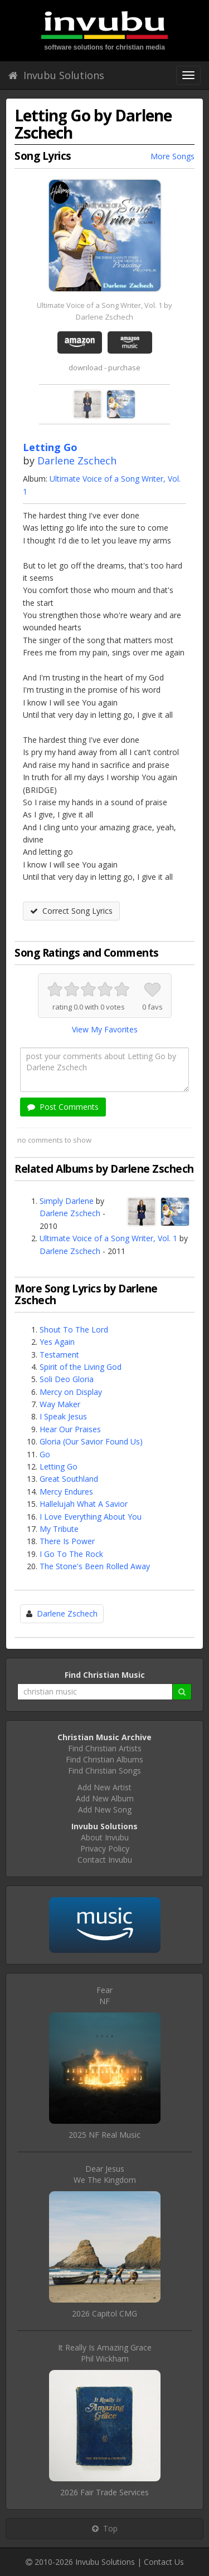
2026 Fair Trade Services (104, 2492)
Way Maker (60, 1404)
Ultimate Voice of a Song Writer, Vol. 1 (108, 1238)
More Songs (172, 156)
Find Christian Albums (104, 1759)
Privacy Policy (104, 1848)
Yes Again (57, 1341)
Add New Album (105, 1798)
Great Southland (69, 1478)
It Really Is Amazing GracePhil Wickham (105, 2353)
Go (45, 1454)
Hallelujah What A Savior (84, 1503)
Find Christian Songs (104, 1770)
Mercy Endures (66, 1491)
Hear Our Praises (70, 1429)
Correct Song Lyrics (71, 910)
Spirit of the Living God (80, 1367)
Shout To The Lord (74, 1329)
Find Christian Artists (105, 1748)
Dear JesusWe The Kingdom (105, 2174)
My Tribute (59, 1529)
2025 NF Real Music (104, 2134)
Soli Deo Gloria (67, 1379)
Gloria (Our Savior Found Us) (91, 1441)
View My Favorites (105, 1029)
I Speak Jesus (63, 1416)
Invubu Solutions (56, 75)
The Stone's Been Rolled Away (95, 1566)
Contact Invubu (104, 1859)
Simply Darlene (67, 1201)
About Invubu (105, 1837)
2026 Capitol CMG (104, 2313)
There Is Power (67, 1541)
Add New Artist (104, 1787)
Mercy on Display (71, 1392)
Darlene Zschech (76, 460)
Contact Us (164, 2562)
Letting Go (58, 1466)
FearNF (104, 1995)
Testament (59, 1354)
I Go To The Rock (71, 1554)
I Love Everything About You (91, 1516)
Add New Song (105, 1809)
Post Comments (63, 1106)
